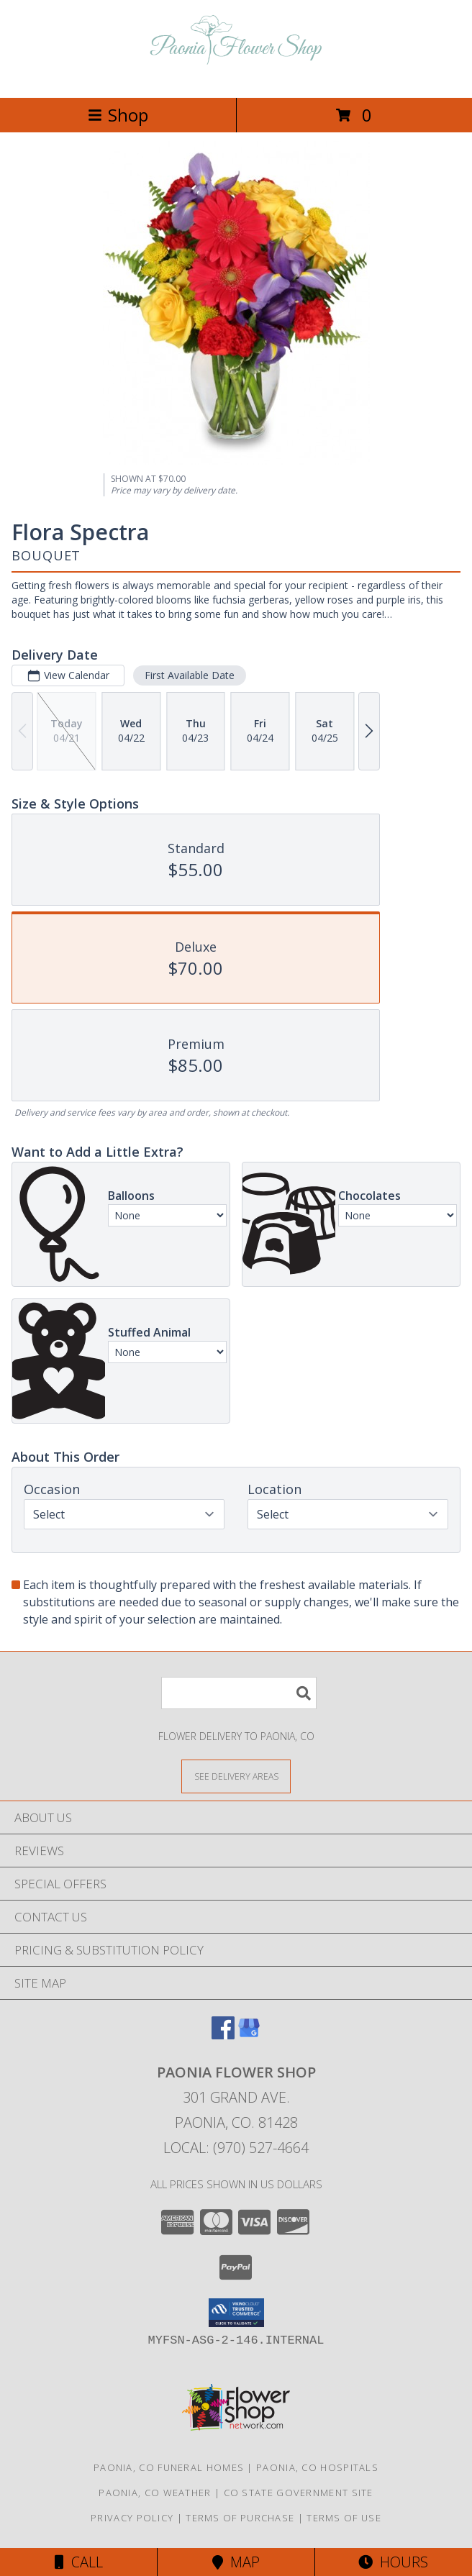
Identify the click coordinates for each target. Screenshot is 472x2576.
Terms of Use (344, 2517)
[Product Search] (239, 1693)
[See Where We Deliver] (236, 1776)
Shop (118, 115)
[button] (236, 2312)
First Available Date (190, 675)
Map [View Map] (236, 2562)
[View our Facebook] (223, 2034)
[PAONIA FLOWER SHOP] (236, 76)
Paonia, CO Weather (155, 2492)
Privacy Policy (132, 2517)
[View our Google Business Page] (248, 2034)
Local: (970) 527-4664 (236, 2147)
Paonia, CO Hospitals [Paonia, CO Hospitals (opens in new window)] (317, 2467)
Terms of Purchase (240, 2517)
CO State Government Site (298, 2492)
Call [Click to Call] (79, 2562)
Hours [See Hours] (393, 2562)
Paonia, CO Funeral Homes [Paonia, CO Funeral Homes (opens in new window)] (169, 2467)
